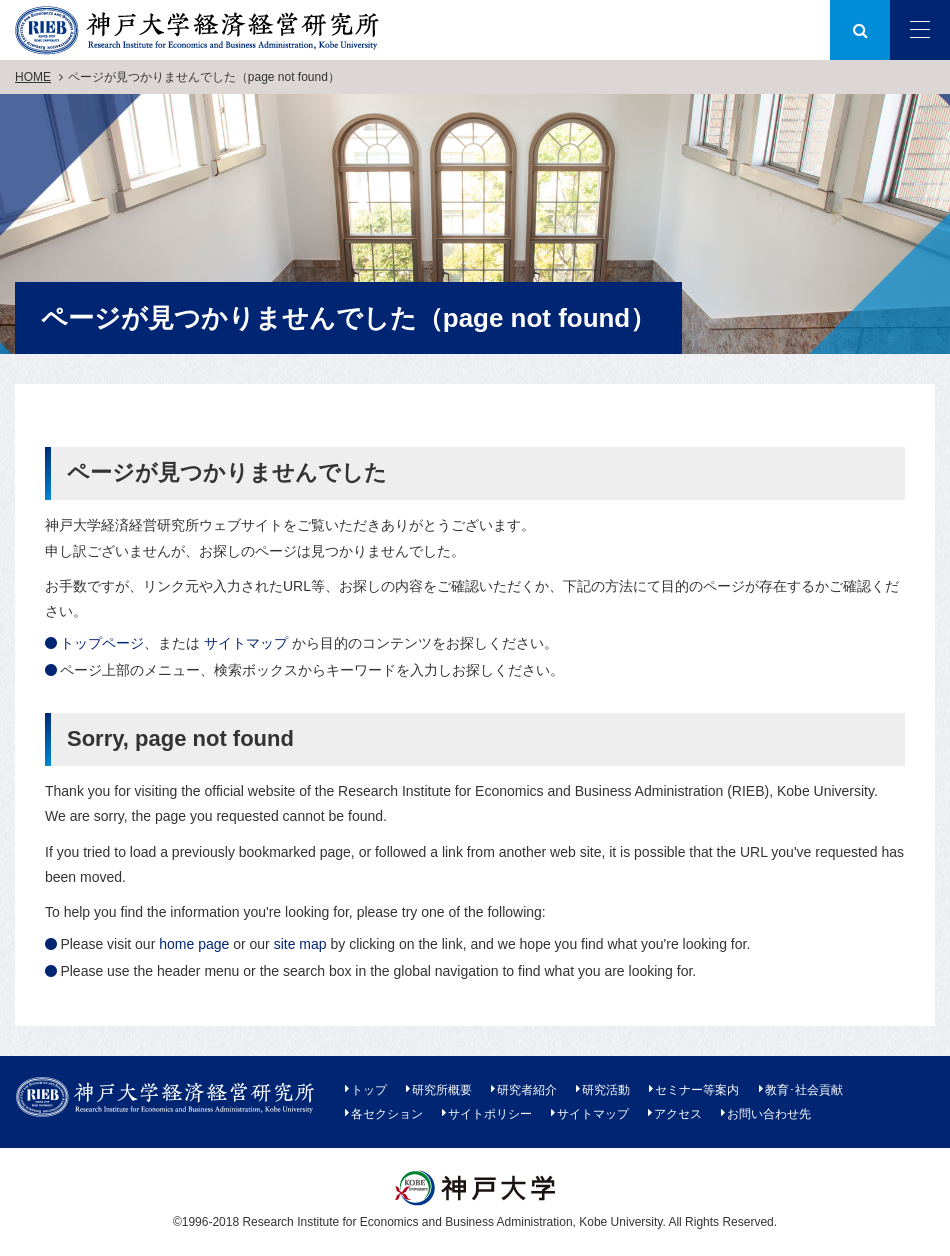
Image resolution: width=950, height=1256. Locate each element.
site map (300, 944)
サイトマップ (246, 643)
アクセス (678, 1114)
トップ (369, 1090)
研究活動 (606, 1090)
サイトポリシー (490, 1114)
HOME (33, 77)
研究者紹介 (527, 1090)
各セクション (387, 1114)
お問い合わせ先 (769, 1114)
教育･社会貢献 (804, 1090)
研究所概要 (442, 1090)
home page (194, 944)
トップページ (102, 643)
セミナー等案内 (697, 1090)
